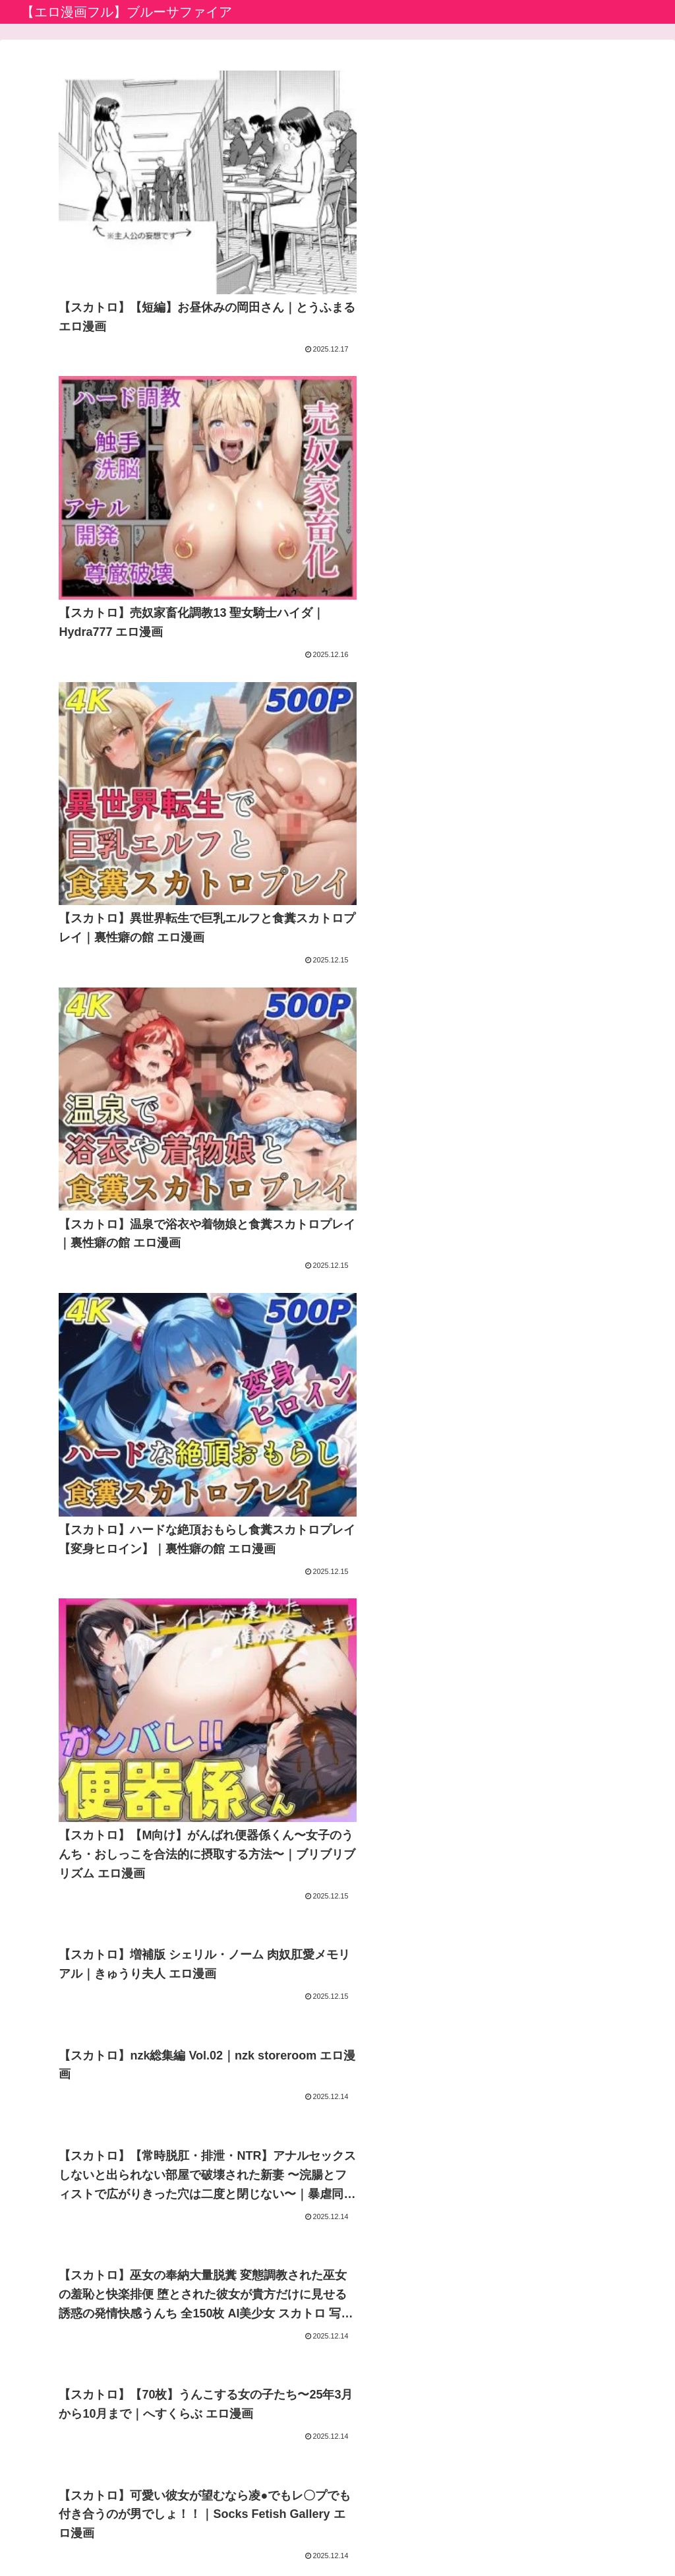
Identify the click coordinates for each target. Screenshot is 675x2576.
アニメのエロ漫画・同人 (293, 2412)
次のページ (338, 2248)
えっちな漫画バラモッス (293, 2470)
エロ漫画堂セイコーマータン (303, 2451)
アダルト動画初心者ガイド (298, 2394)
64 (373, 2298)
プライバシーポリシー (303, 2534)
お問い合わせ (391, 2534)
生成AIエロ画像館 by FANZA (302, 2431)
